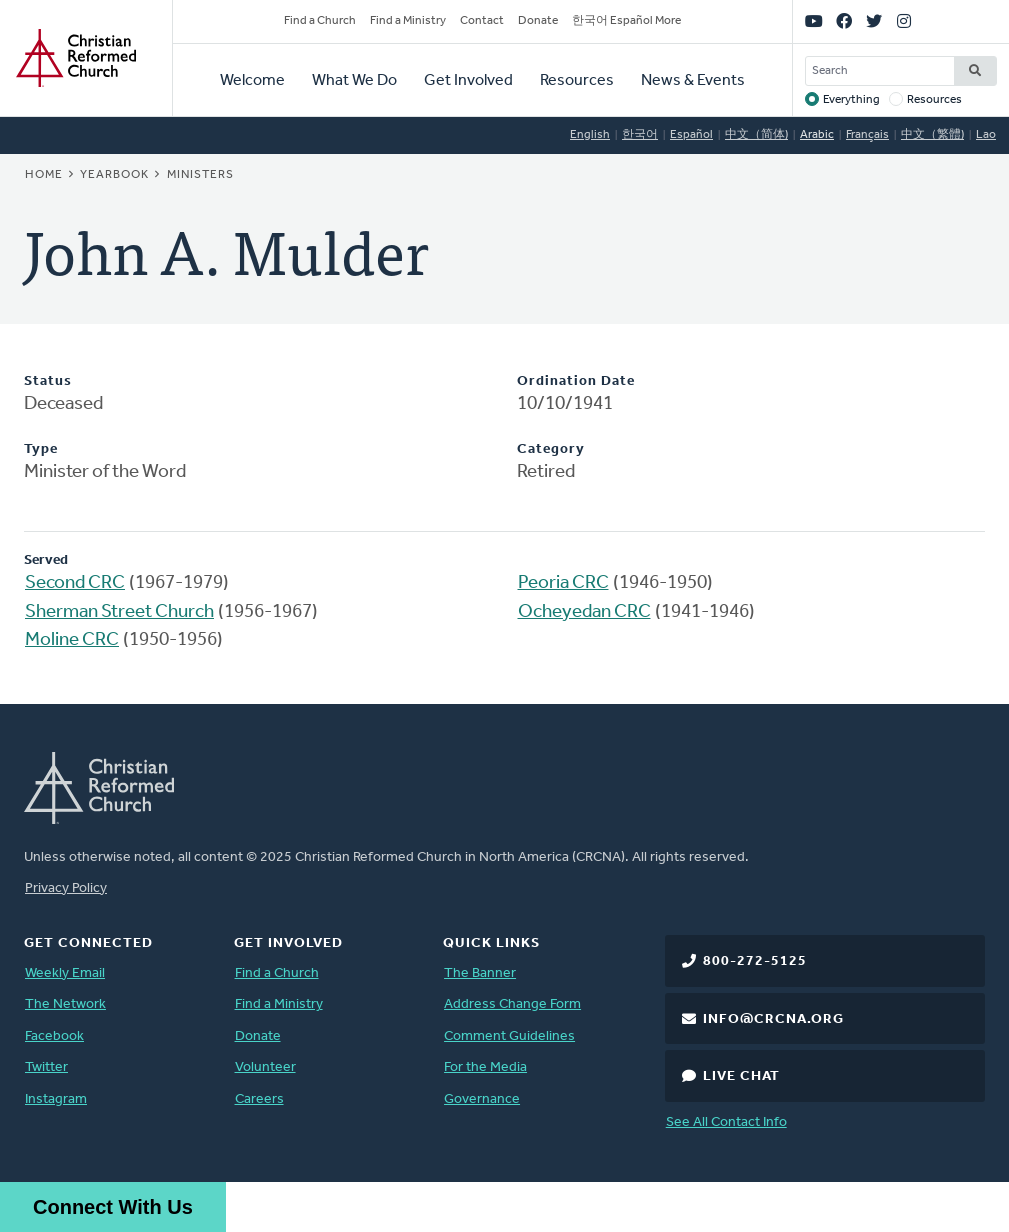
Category (551, 449)
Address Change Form (512, 1004)
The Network (65, 1004)
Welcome (252, 81)
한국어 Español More (626, 21)
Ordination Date (576, 381)
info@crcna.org (773, 1019)
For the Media (485, 1067)
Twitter (46, 1067)
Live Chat (741, 1076)
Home (44, 175)
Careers (259, 1099)
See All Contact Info (726, 1122)
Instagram (56, 1099)
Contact (482, 21)
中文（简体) (756, 135)
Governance (482, 1099)
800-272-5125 (755, 961)
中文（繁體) (932, 135)
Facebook (54, 1036)
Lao (986, 135)
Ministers (200, 175)
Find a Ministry (408, 21)
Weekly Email (65, 973)
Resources (577, 81)
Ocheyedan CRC (584, 612)
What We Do (354, 81)
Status (48, 381)
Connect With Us (113, 1207)
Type (41, 449)
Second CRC (75, 583)
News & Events (693, 81)
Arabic (817, 135)
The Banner (480, 973)
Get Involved (468, 81)
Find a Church (320, 21)
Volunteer (265, 1067)
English (590, 135)
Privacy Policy (66, 888)
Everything (851, 100)
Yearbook (114, 175)
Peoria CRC (563, 583)
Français (867, 135)
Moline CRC (72, 640)
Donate (538, 21)
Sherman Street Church (119, 612)
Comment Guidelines (509, 1036)
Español (691, 135)
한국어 (640, 135)
